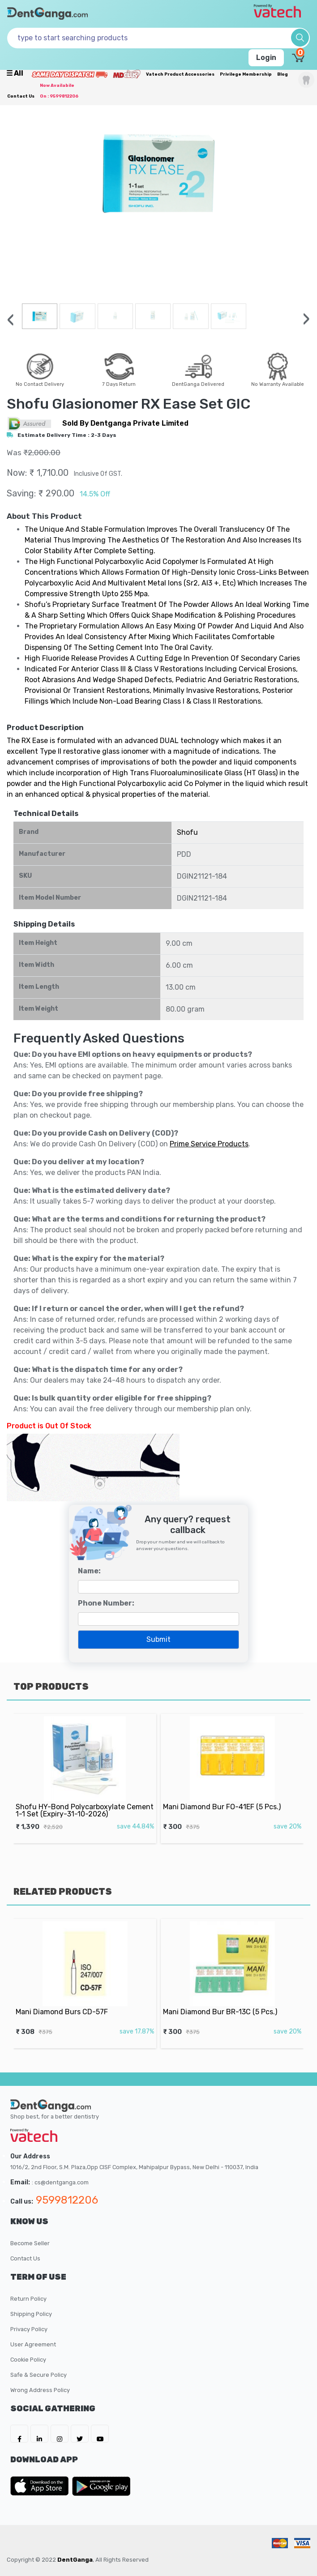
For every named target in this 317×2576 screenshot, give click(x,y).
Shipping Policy (31, 2314)
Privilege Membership (246, 74)
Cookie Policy (28, 2359)
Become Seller (30, 2243)
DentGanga (75, 2559)
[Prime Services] (69, 74)
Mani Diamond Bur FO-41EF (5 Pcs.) (225, 1798)
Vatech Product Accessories (180, 74)
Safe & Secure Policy (38, 2374)
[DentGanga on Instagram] (60, 2434)
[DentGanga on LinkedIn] (39, 2434)
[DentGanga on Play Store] (101, 2486)
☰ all (14, 73)
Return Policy (28, 2298)
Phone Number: (106, 1603)
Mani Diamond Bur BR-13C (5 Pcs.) (224, 2003)
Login (266, 57)
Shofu (187, 832)
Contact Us (20, 96)
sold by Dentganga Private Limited (125, 423)
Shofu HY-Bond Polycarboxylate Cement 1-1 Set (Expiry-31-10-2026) (85, 1800)
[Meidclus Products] (127, 74)
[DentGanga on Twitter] (80, 2434)
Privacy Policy (28, 2329)
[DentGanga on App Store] (41, 2486)
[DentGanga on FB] (19, 2434)
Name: (89, 1571)
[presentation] (10, 320)
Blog (282, 74)
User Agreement (33, 2344)
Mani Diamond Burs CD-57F (69, 2003)
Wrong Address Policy (40, 2390)
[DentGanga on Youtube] (100, 2434)
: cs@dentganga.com (60, 2182)
